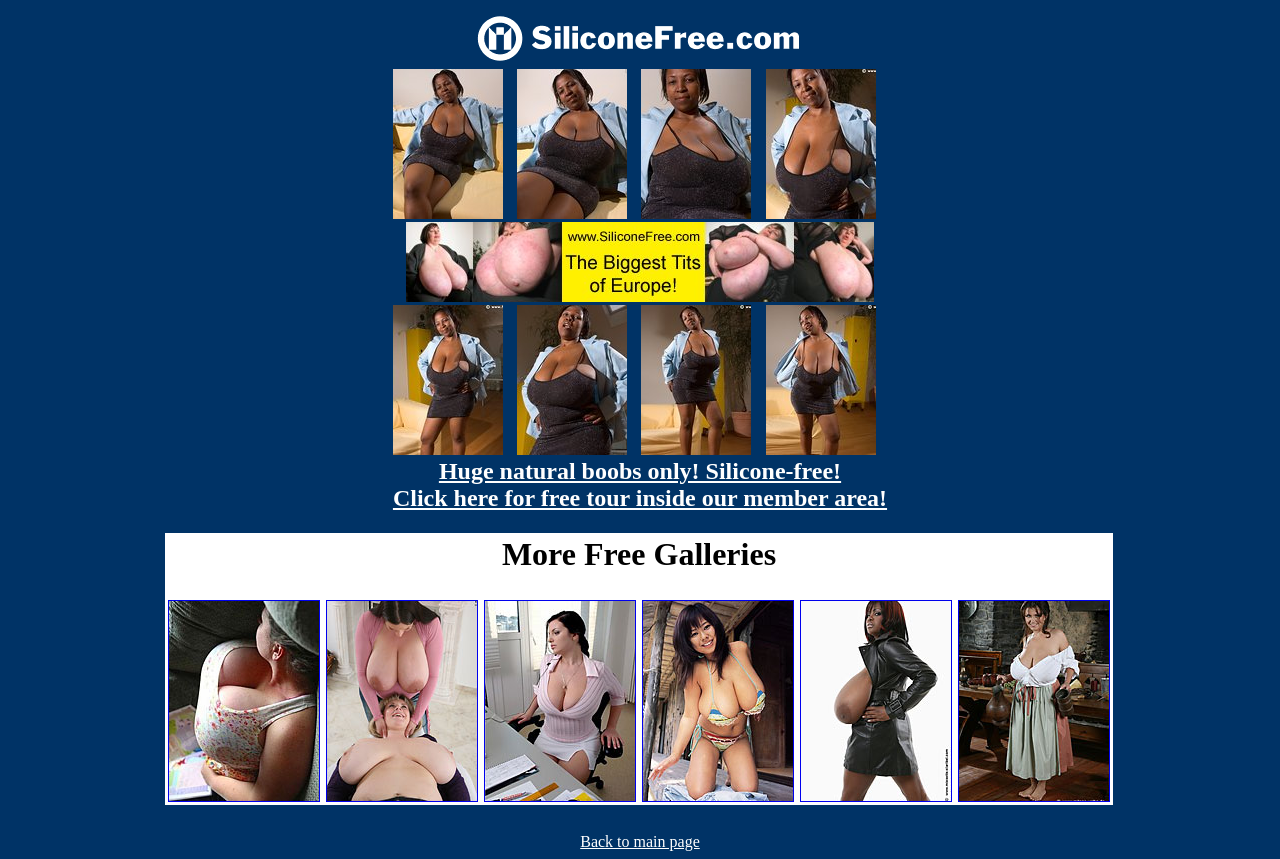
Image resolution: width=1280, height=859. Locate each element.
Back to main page (640, 841)
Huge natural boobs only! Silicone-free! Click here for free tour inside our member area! (640, 484)
